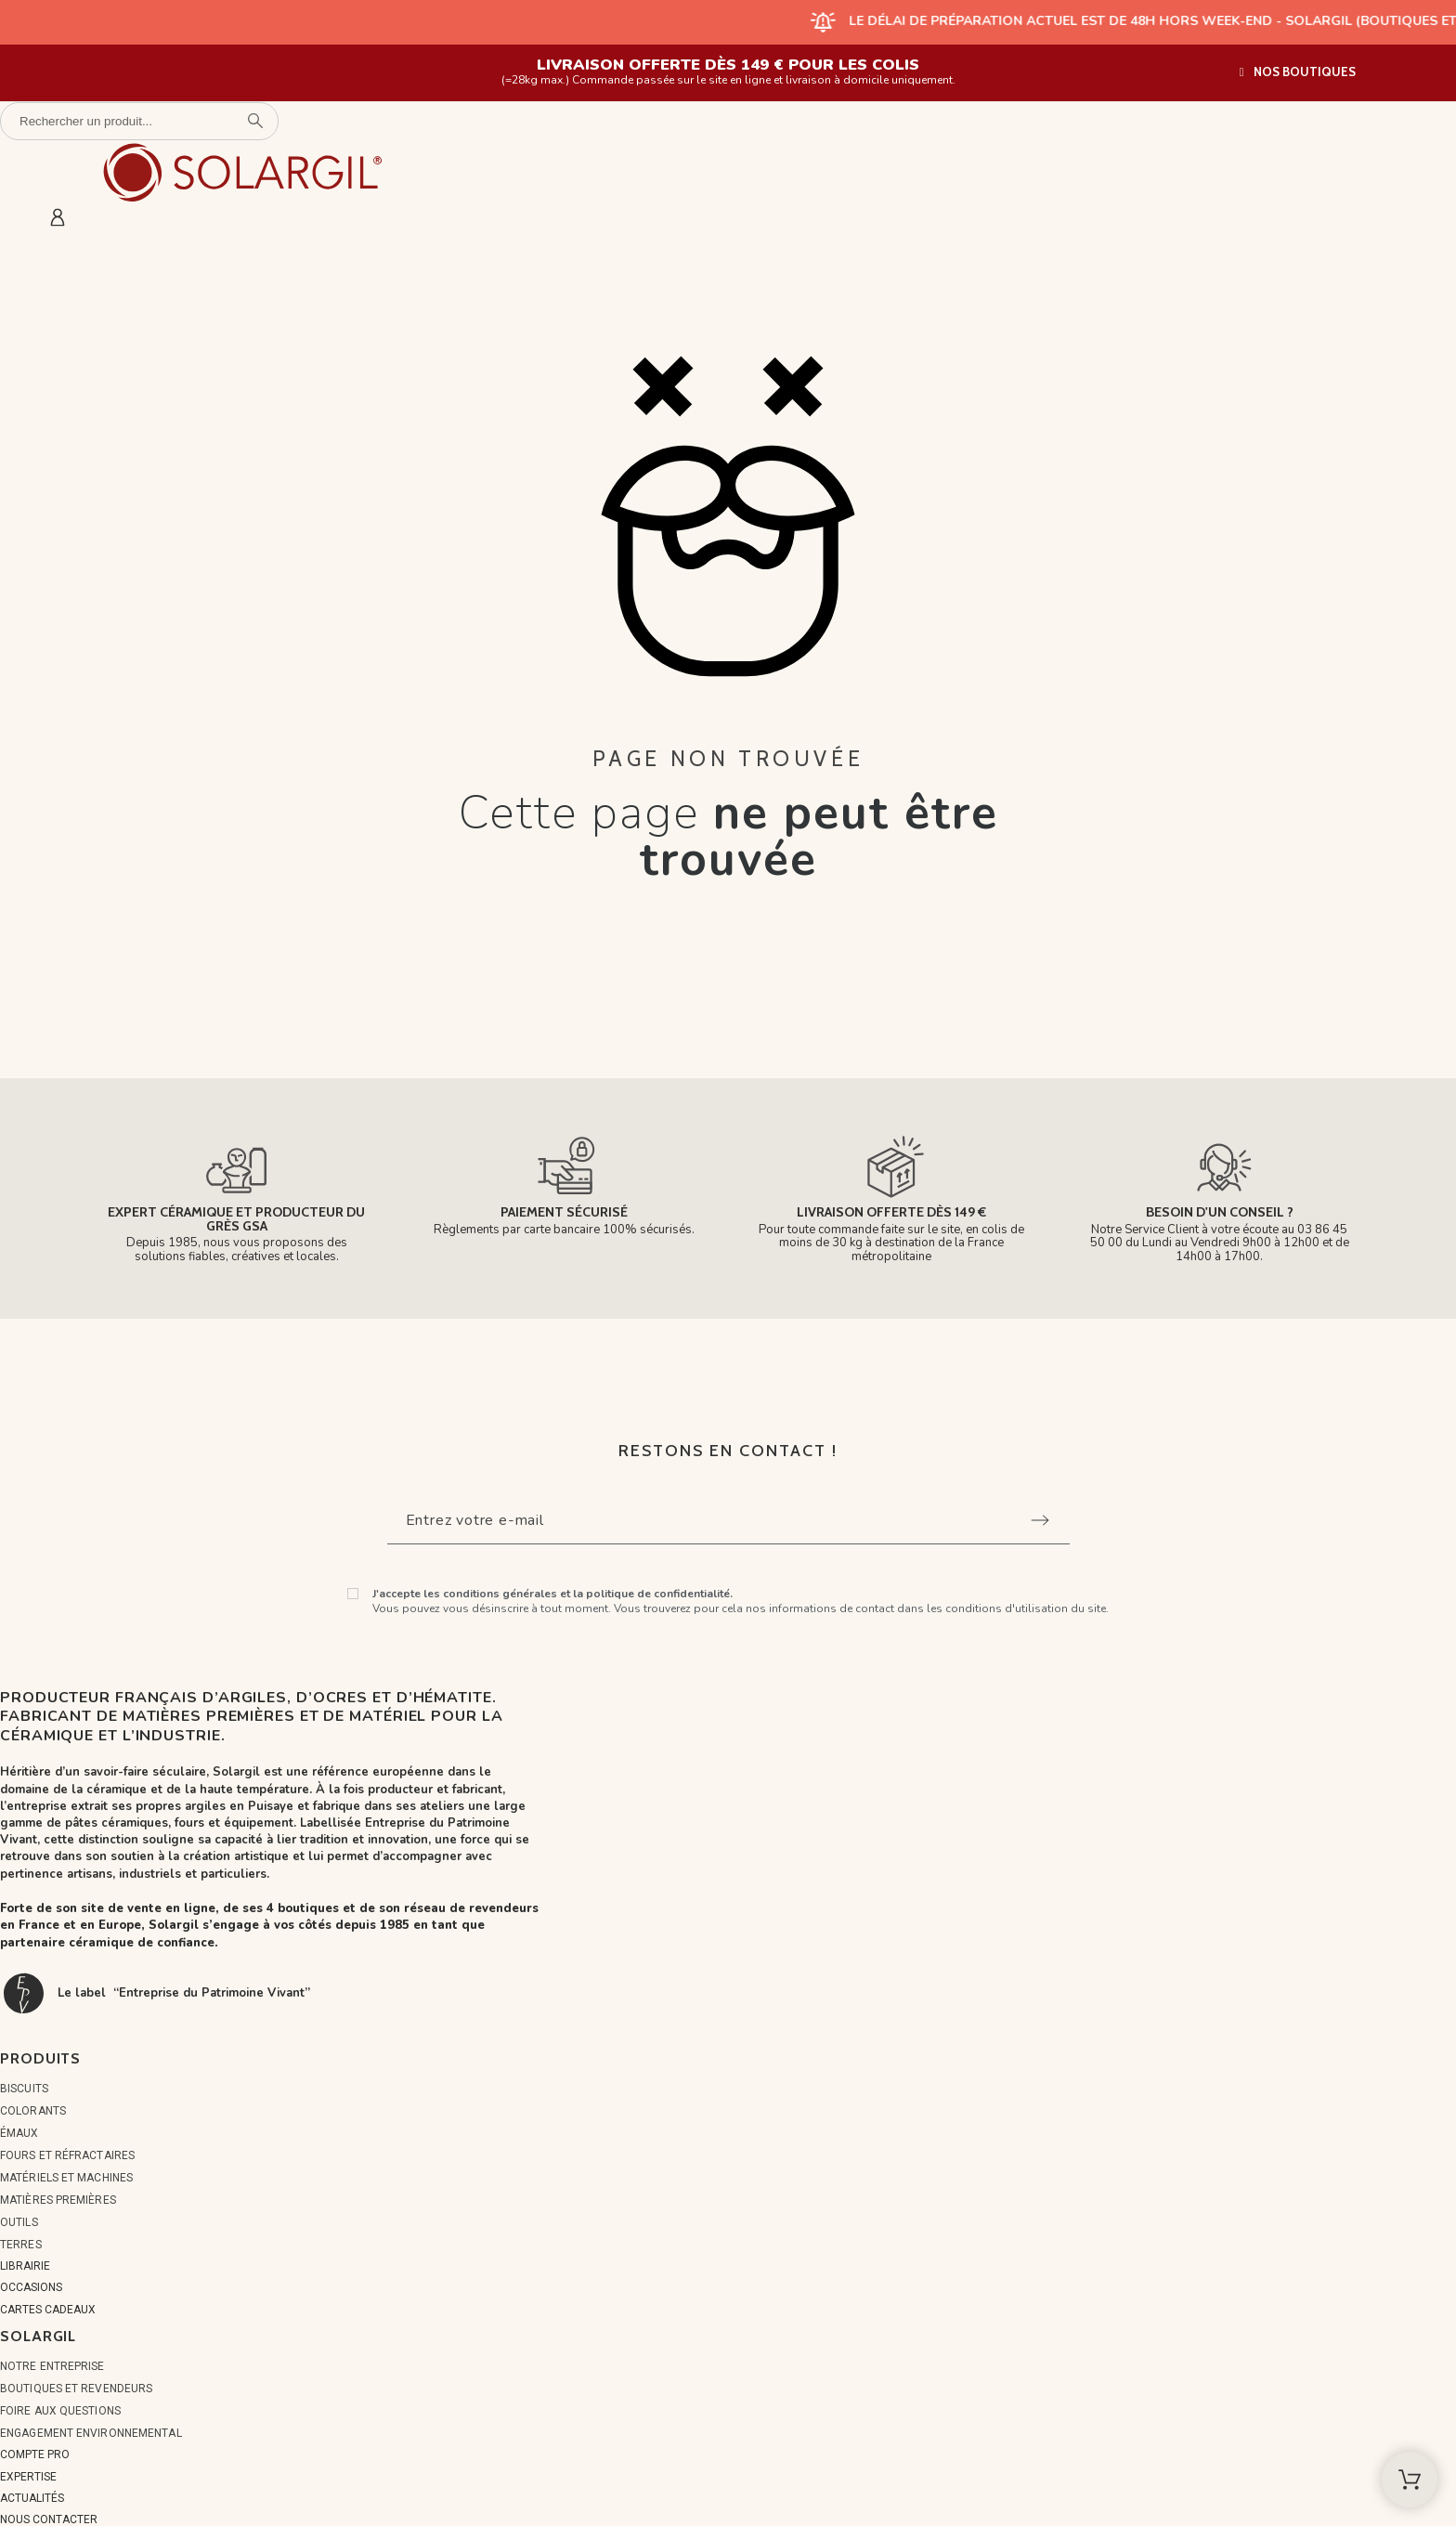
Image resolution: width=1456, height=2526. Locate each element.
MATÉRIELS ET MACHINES (66, 2177)
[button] (1297, 72)
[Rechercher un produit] (139, 121)
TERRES (21, 2244)
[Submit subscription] (1040, 1520)
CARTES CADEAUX (48, 2309)
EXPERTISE (28, 2476)
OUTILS (19, 2222)
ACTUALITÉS (32, 2498)
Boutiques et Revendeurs (76, 2388)
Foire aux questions (60, 2410)
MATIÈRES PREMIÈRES (58, 2200)
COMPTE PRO (35, 2454)
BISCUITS (24, 2088)
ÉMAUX (19, 2133)
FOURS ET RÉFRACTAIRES (67, 2155)
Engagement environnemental (91, 2433)
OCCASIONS (31, 2287)
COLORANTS (33, 2110)
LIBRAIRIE (25, 2265)
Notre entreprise (52, 2366)
